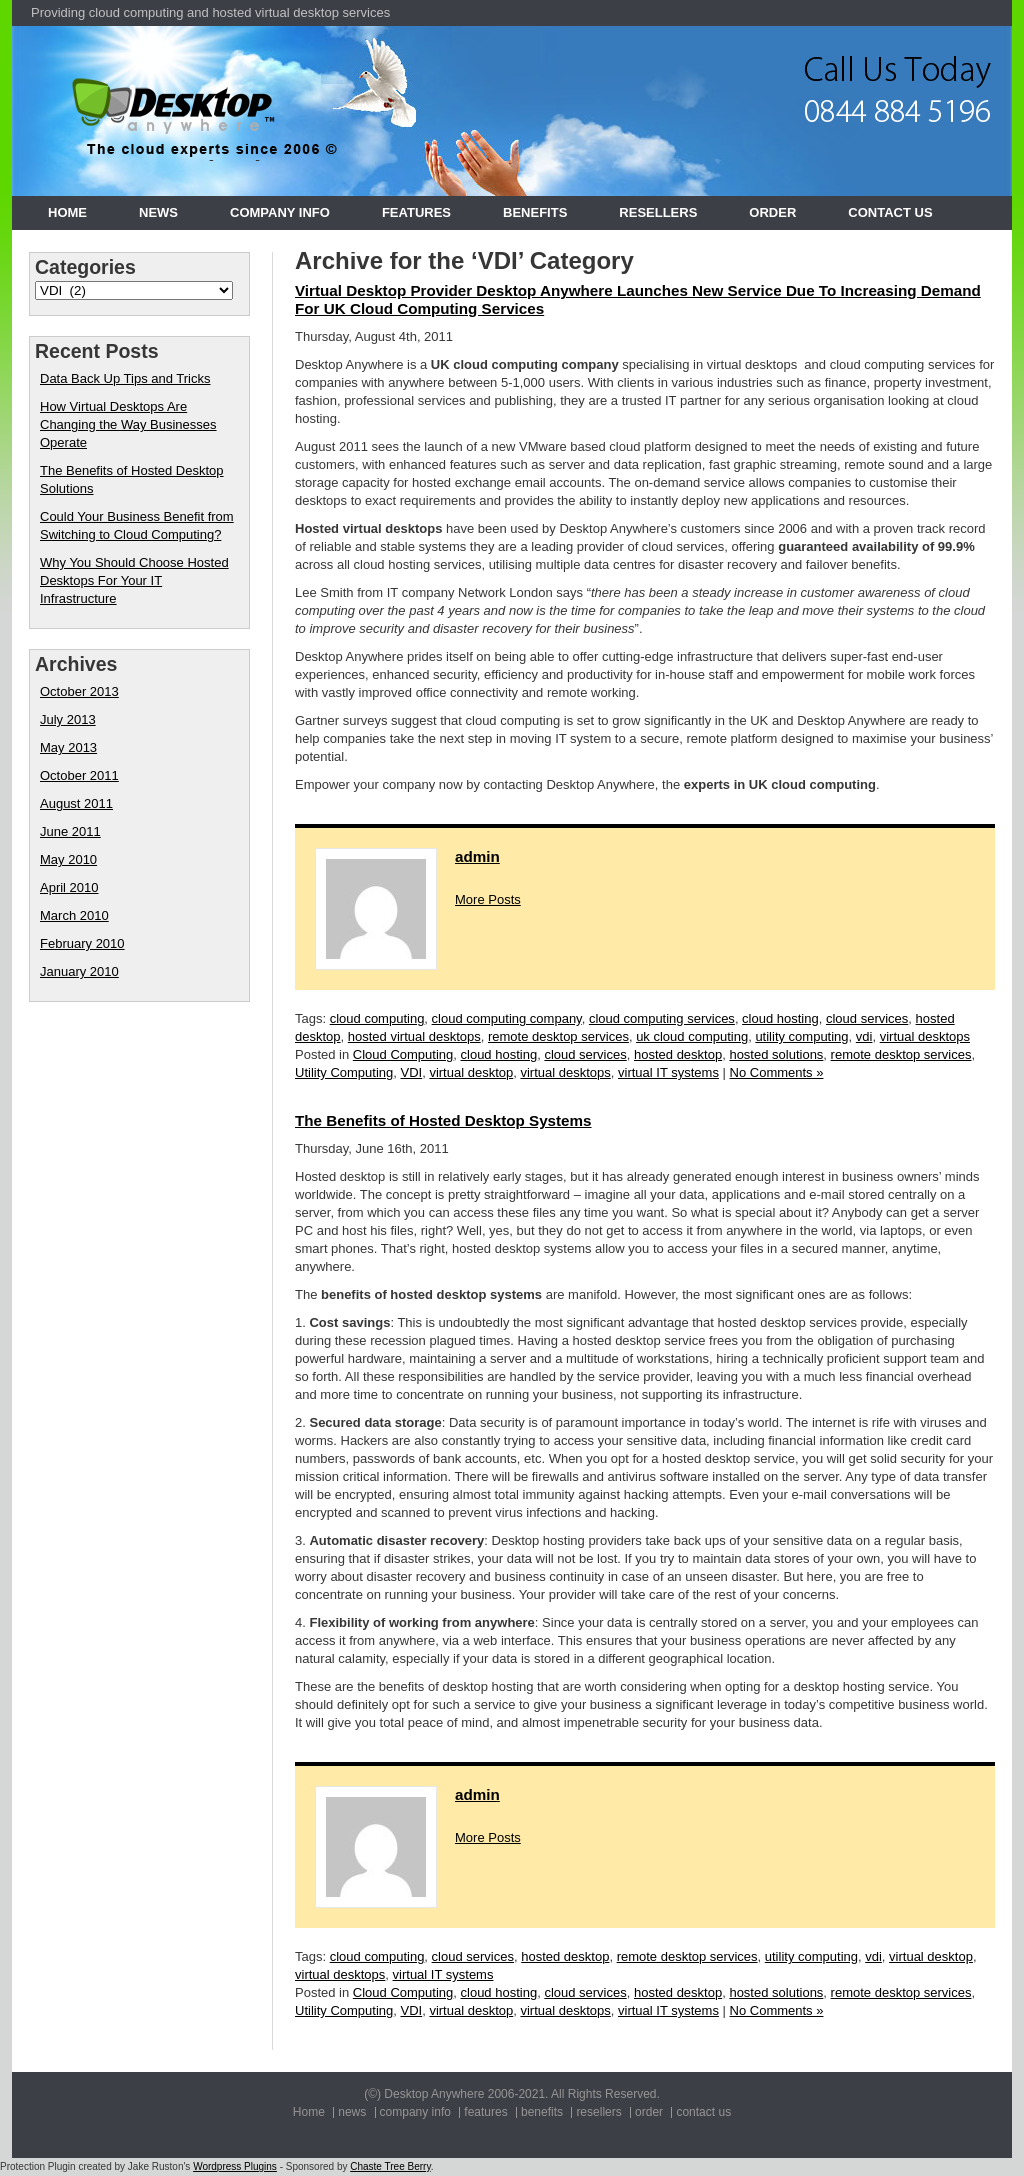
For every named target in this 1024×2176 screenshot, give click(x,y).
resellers (658, 212)
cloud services (867, 1018)
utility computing (801, 1036)
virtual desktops (925, 1036)
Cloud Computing (403, 1054)
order (772, 212)
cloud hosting (780, 1018)
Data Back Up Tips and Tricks (125, 378)
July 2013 (68, 719)
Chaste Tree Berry (390, 2166)
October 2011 (79, 775)
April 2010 (69, 887)
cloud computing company (507, 1018)
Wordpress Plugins (235, 2166)
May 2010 (68, 859)
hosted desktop (678, 1054)
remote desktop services (558, 1036)
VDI (412, 1072)
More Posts (488, 899)
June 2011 (70, 831)
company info (280, 212)
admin (477, 856)
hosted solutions (776, 1054)
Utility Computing (344, 1072)
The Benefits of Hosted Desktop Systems (443, 1120)
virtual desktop (471, 1072)
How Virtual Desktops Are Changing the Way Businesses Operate (128, 424)
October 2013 (79, 691)
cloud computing (377, 1018)
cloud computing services (662, 1018)
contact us (890, 212)
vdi (864, 1036)
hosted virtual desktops (414, 1036)
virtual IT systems (668, 1072)
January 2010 (79, 971)
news (158, 212)
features (416, 212)
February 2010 (82, 943)
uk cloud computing (692, 1036)
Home (67, 212)
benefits (535, 212)
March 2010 (74, 915)
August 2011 (76, 803)
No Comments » (777, 1072)
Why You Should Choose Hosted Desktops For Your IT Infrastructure (134, 580)
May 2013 (68, 747)
